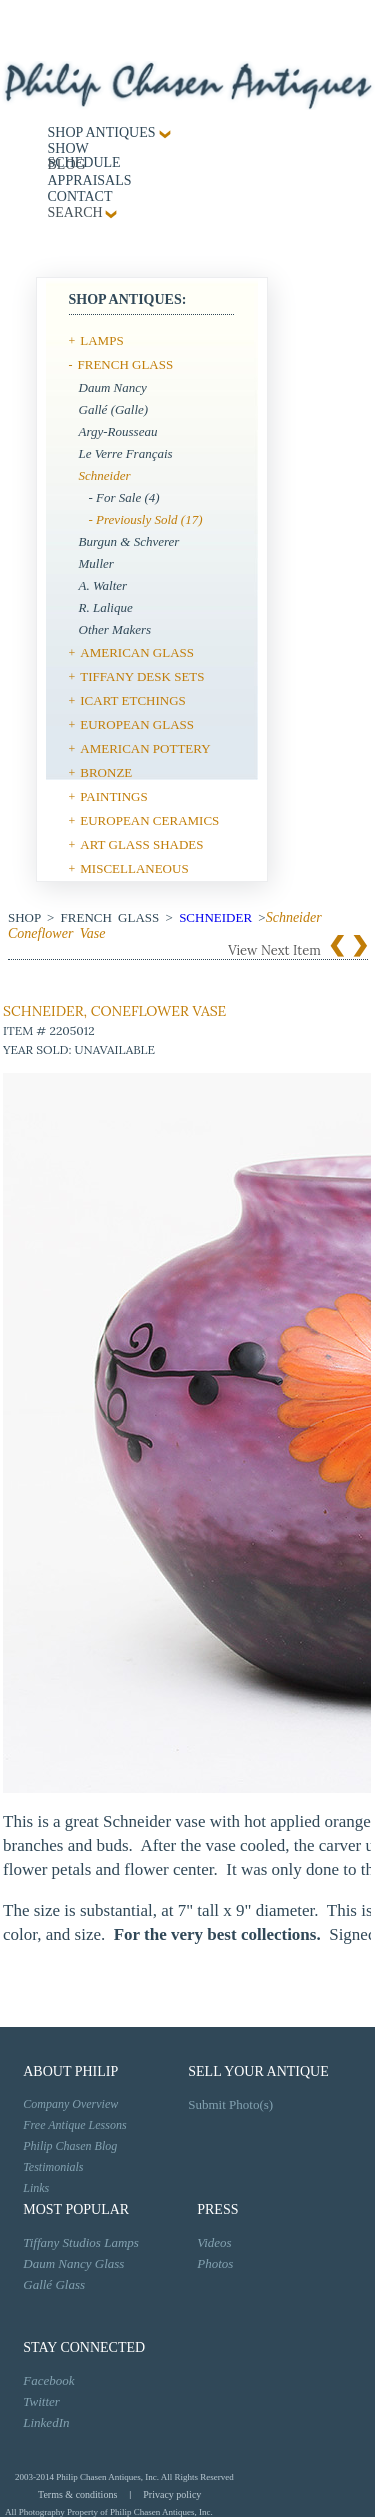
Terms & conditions (77, 2494)
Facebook (48, 2380)
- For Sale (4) (124, 497)
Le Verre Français (126, 453)
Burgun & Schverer (129, 541)
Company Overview (70, 2104)
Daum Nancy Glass (73, 2263)
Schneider (105, 475)
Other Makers (115, 629)
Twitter (41, 2401)
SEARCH (75, 212)
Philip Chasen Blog (70, 2146)
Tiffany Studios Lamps (81, 2242)
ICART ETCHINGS (133, 700)
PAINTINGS (113, 796)
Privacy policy (172, 2494)
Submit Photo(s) (230, 2104)
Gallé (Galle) (114, 409)
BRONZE (106, 772)
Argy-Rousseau (118, 431)
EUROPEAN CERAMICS (149, 820)
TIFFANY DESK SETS (142, 676)
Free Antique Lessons (74, 2125)
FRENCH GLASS (126, 364)
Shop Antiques (102, 132)
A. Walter (103, 585)
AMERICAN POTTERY (145, 748)
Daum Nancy (113, 387)
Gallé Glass (54, 2284)
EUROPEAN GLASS (137, 724)
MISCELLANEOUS (134, 868)
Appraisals (90, 180)
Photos (215, 2263)
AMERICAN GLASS (137, 652)
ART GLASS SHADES (141, 844)
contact (80, 196)
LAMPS (101, 340)
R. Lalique (106, 607)
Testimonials (53, 2167)
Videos (214, 2242)
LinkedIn (46, 2422)
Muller (96, 563)
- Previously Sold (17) (146, 519)
